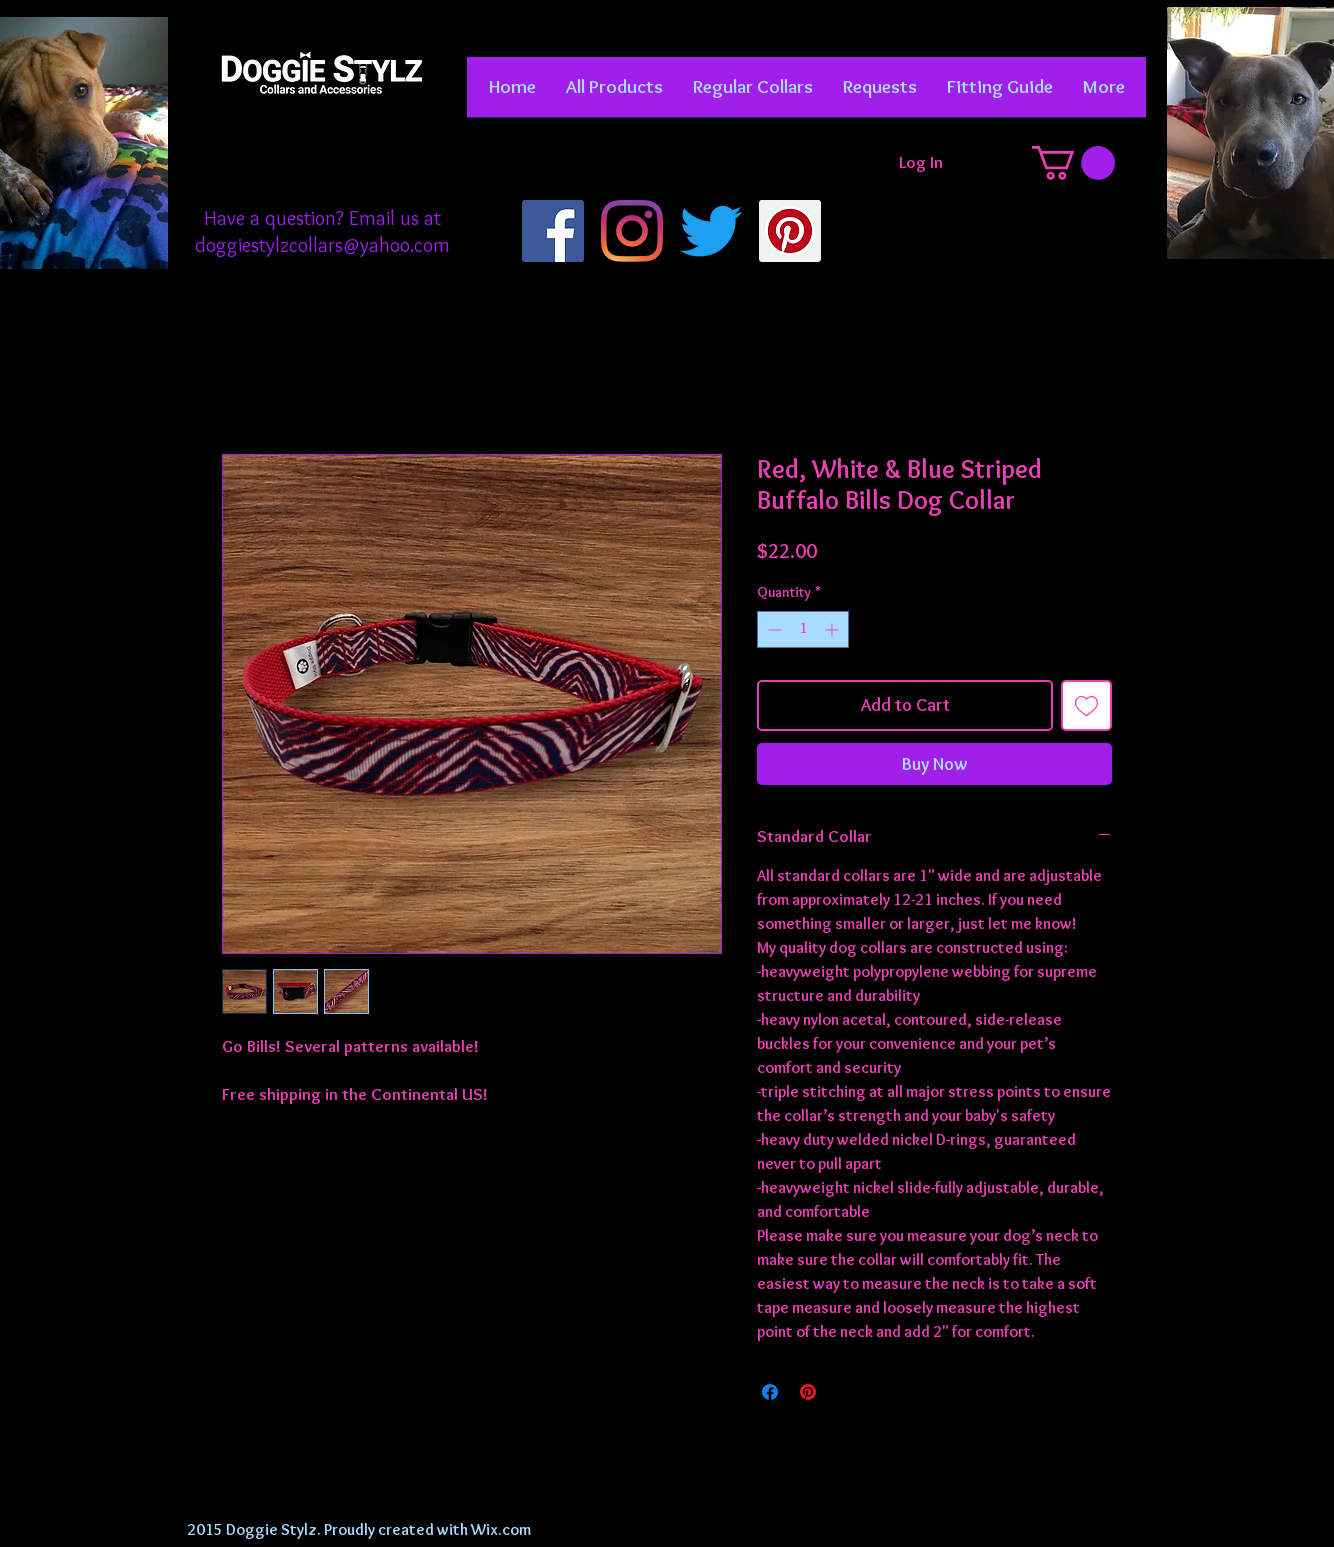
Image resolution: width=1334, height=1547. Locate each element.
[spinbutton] (803, 629)
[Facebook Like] (321, 170)
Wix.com (501, 1529)
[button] (753, 93)
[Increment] (833, 629)
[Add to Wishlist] (1086, 705)
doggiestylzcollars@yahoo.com (322, 245)
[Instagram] (632, 231)
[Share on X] (846, 1392)
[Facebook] (553, 231)
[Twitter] (711, 231)
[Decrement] (772, 629)
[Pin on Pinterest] (808, 1392)
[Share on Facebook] (770, 1392)
